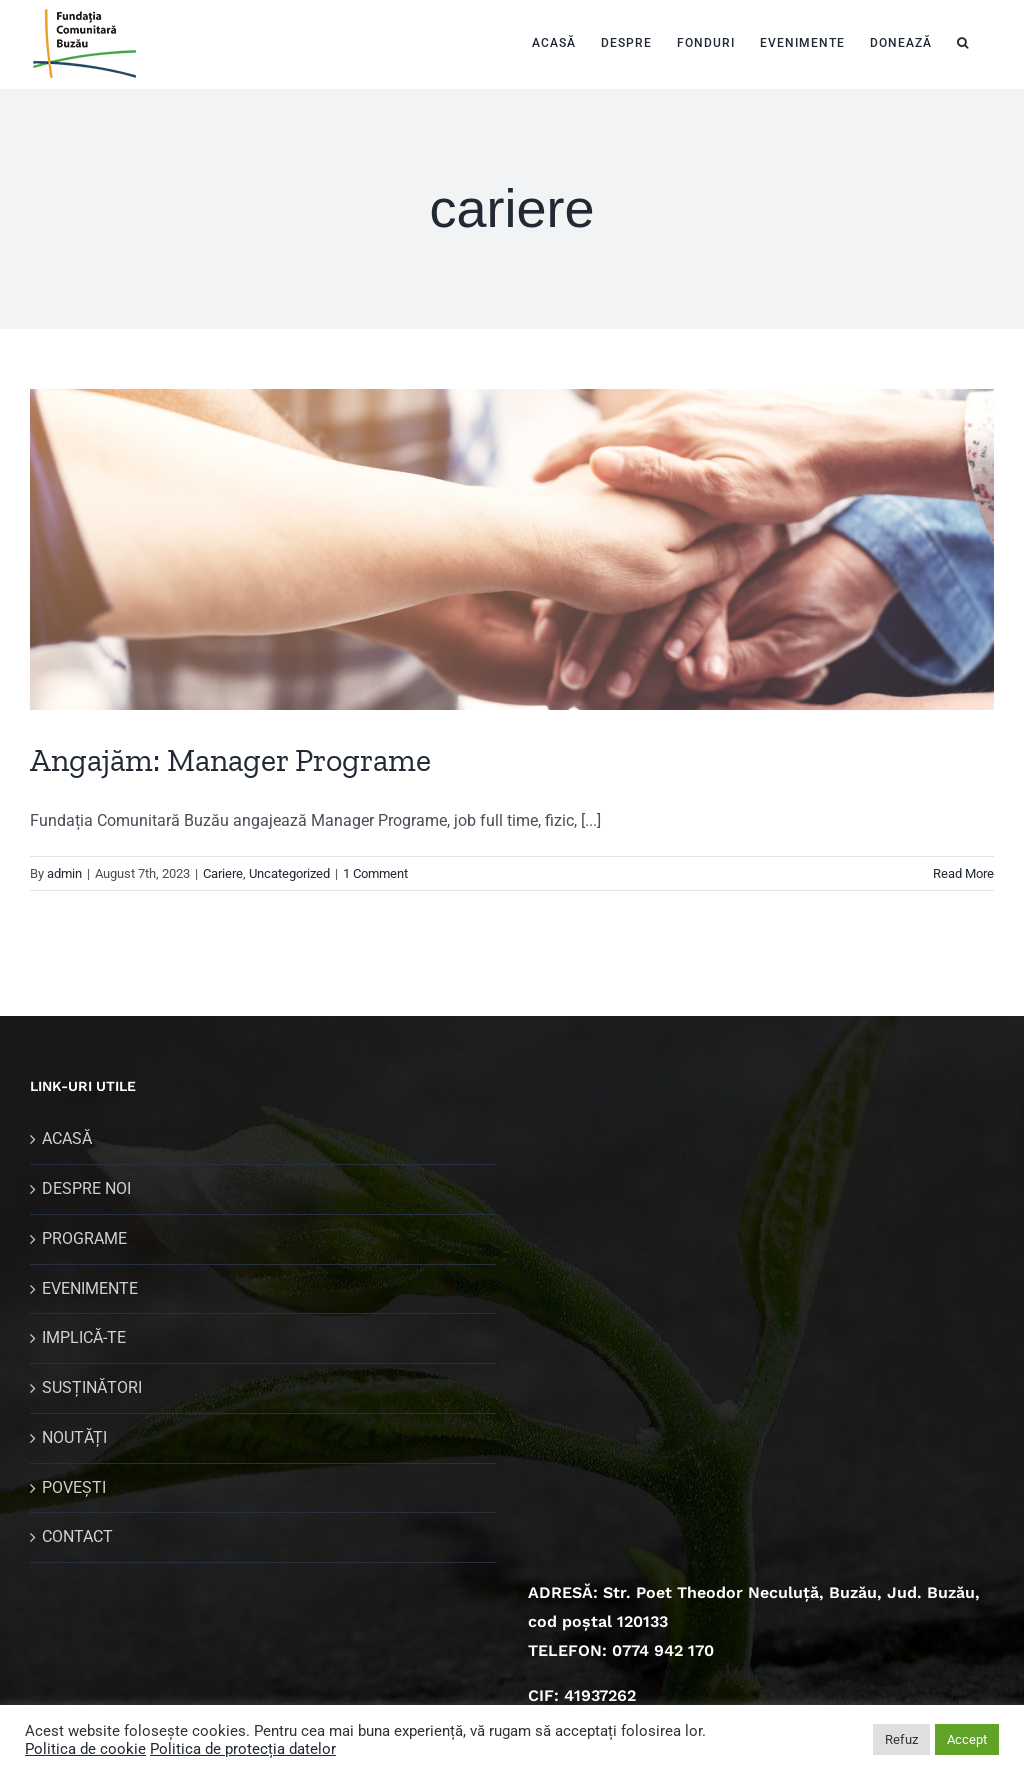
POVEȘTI (74, 1487)
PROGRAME (84, 1238)
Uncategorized (289, 873)
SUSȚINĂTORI (92, 1387)
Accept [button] (967, 1739)
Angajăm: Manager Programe (230, 760)
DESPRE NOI (86, 1188)
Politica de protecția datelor (243, 1749)
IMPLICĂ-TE (84, 1337)
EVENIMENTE (90, 1288)
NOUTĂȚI (74, 1437)
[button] (963, 40)
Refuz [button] (901, 1739)
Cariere (223, 873)
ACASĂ (67, 1138)
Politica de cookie (85, 1749)
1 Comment (375, 873)
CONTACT (77, 1536)
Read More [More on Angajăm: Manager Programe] (963, 873)
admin (64, 873)
